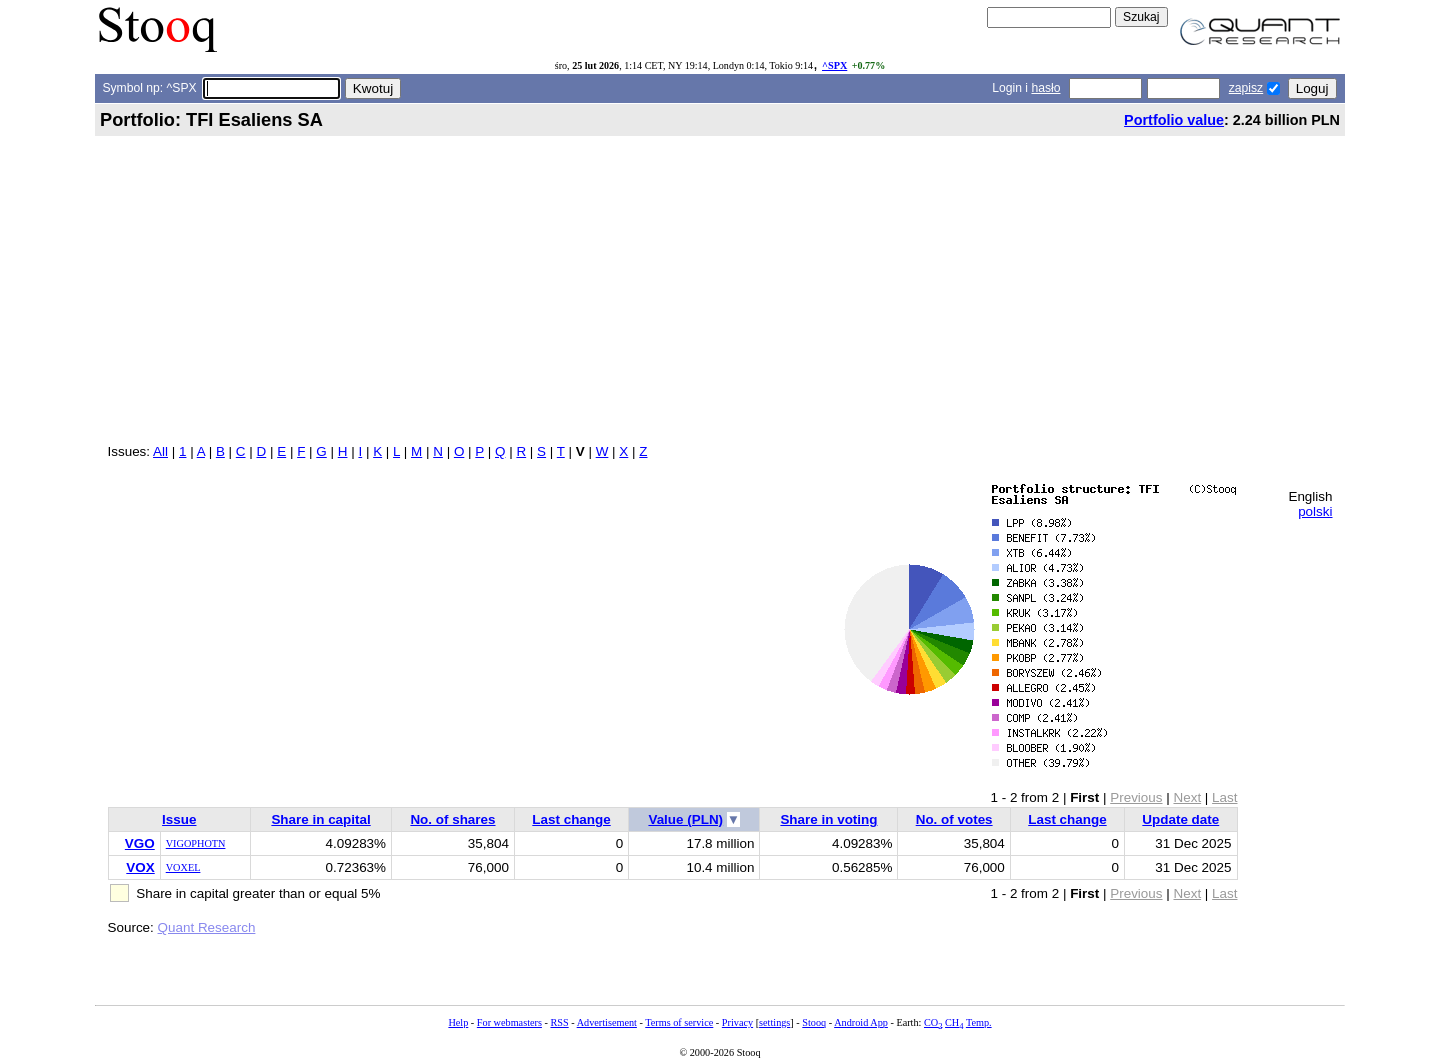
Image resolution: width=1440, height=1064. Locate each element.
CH (954, 1022)
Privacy (737, 1022)
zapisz (1246, 88)
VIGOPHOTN (196, 843)
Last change (571, 819)
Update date (1180, 819)
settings (774, 1022)
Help (458, 1022)
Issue (179, 819)
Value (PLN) (685, 819)
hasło (1045, 88)
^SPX (834, 65)
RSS (559, 1022)
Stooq (814, 1022)
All (160, 451)
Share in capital (320, 819)
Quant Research (207, 927)
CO (933, 1022)
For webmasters (509, 1022)
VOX (140, 867)
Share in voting (828, 819)
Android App (861, 1022)
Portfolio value (1174, 120)
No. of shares (452, 819)
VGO (140, 843)
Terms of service (679, 1022)
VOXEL (183, 867)
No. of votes (954, 819)
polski (1315, 511)
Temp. (979, 1022)
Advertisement (607, 1022)
